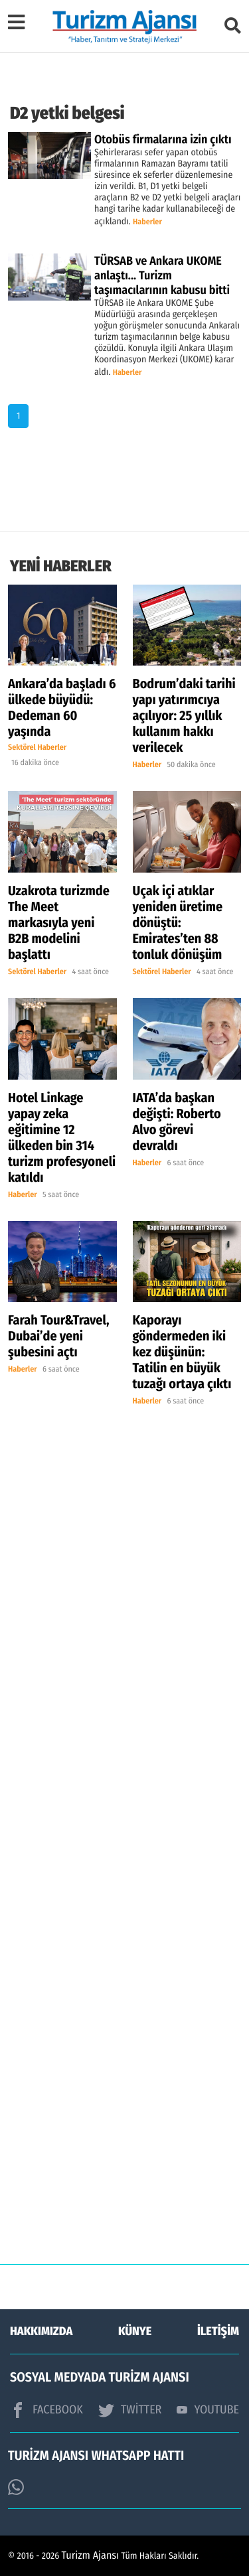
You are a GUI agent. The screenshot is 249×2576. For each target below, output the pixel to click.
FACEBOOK (46, 2410)
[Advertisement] (124, 1870)
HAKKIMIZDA (41, 2331)
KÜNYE (134, 2331)
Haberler (147, 222)
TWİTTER (129, 2410)
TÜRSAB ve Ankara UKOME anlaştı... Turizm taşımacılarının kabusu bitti (162, 275)
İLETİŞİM (218, 2331)
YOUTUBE (208, 2409)
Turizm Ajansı (91, 2555)
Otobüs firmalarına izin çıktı (163, 139)
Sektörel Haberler (37, 747)
